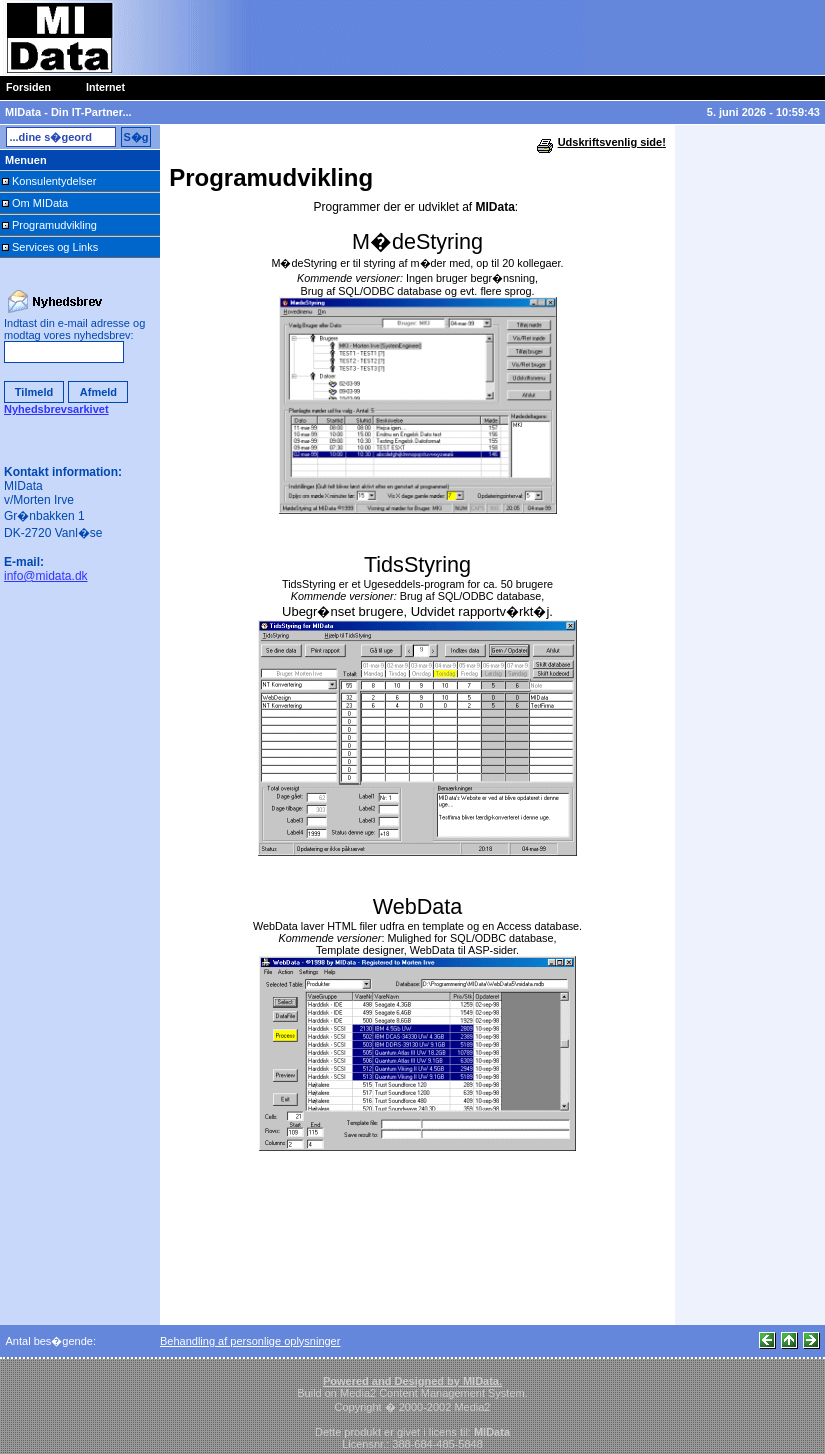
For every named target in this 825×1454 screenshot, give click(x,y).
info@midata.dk (46, 576)
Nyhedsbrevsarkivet (56, 409)
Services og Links (55, 247)
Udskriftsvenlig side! (612, 142)
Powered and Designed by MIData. (412, 1381)
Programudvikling (54, 225)
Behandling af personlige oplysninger (250, 1341)
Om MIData (40, 203)
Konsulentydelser (54, 181)
